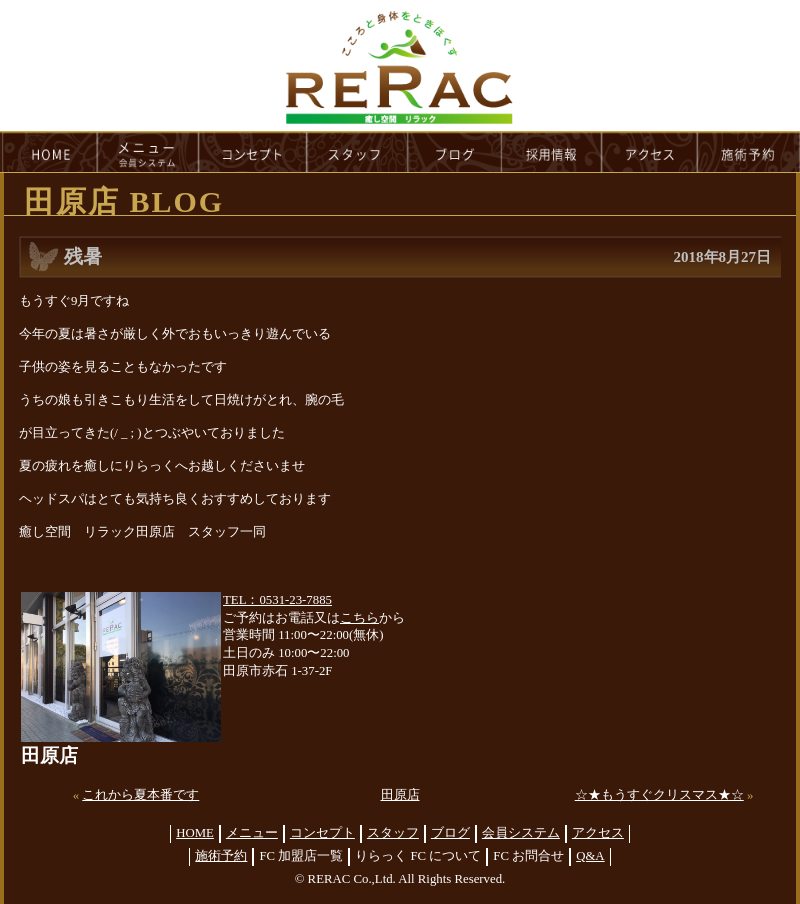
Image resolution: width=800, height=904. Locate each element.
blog (455, 152)
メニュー (252, 833)
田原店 (400, 795)
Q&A (590, 856)
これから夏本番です (140, 795)
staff (357, 152)
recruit (552, 152)
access (650, 152)
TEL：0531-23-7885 (277, 600)
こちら (359, 618)
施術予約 (221, 856)
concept (253, 152)
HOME (49, 152)
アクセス (598, 833)
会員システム (521, 833)
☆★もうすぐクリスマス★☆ (659, 795)
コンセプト (322, 833)
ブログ (450, 833)
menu (148, 152)
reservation (749, 152)
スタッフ (393, 833)
